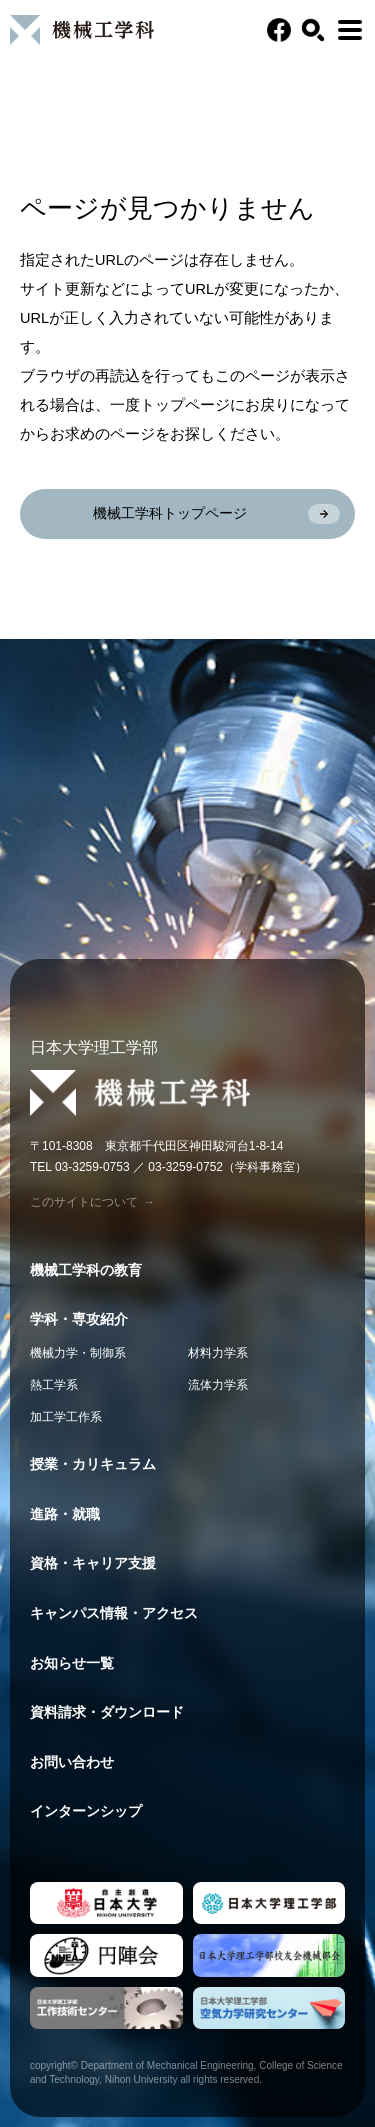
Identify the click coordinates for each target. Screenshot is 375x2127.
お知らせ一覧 (72, 1663)
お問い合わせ (72, 1762)
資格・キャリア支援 (93, 1563)
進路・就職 (65, 1514)
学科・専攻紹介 (79, 1319)
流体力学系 (218, 1385)
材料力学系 (218, 1353)
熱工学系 (54, 1385)
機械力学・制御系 (78, 1353)
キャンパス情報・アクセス (114, 1613)
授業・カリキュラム (93, 1464)
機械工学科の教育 (86, 1270)
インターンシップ (86, 1811)
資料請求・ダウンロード (107, 1712)
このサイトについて (92, 1202)
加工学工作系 (66, 1417)
